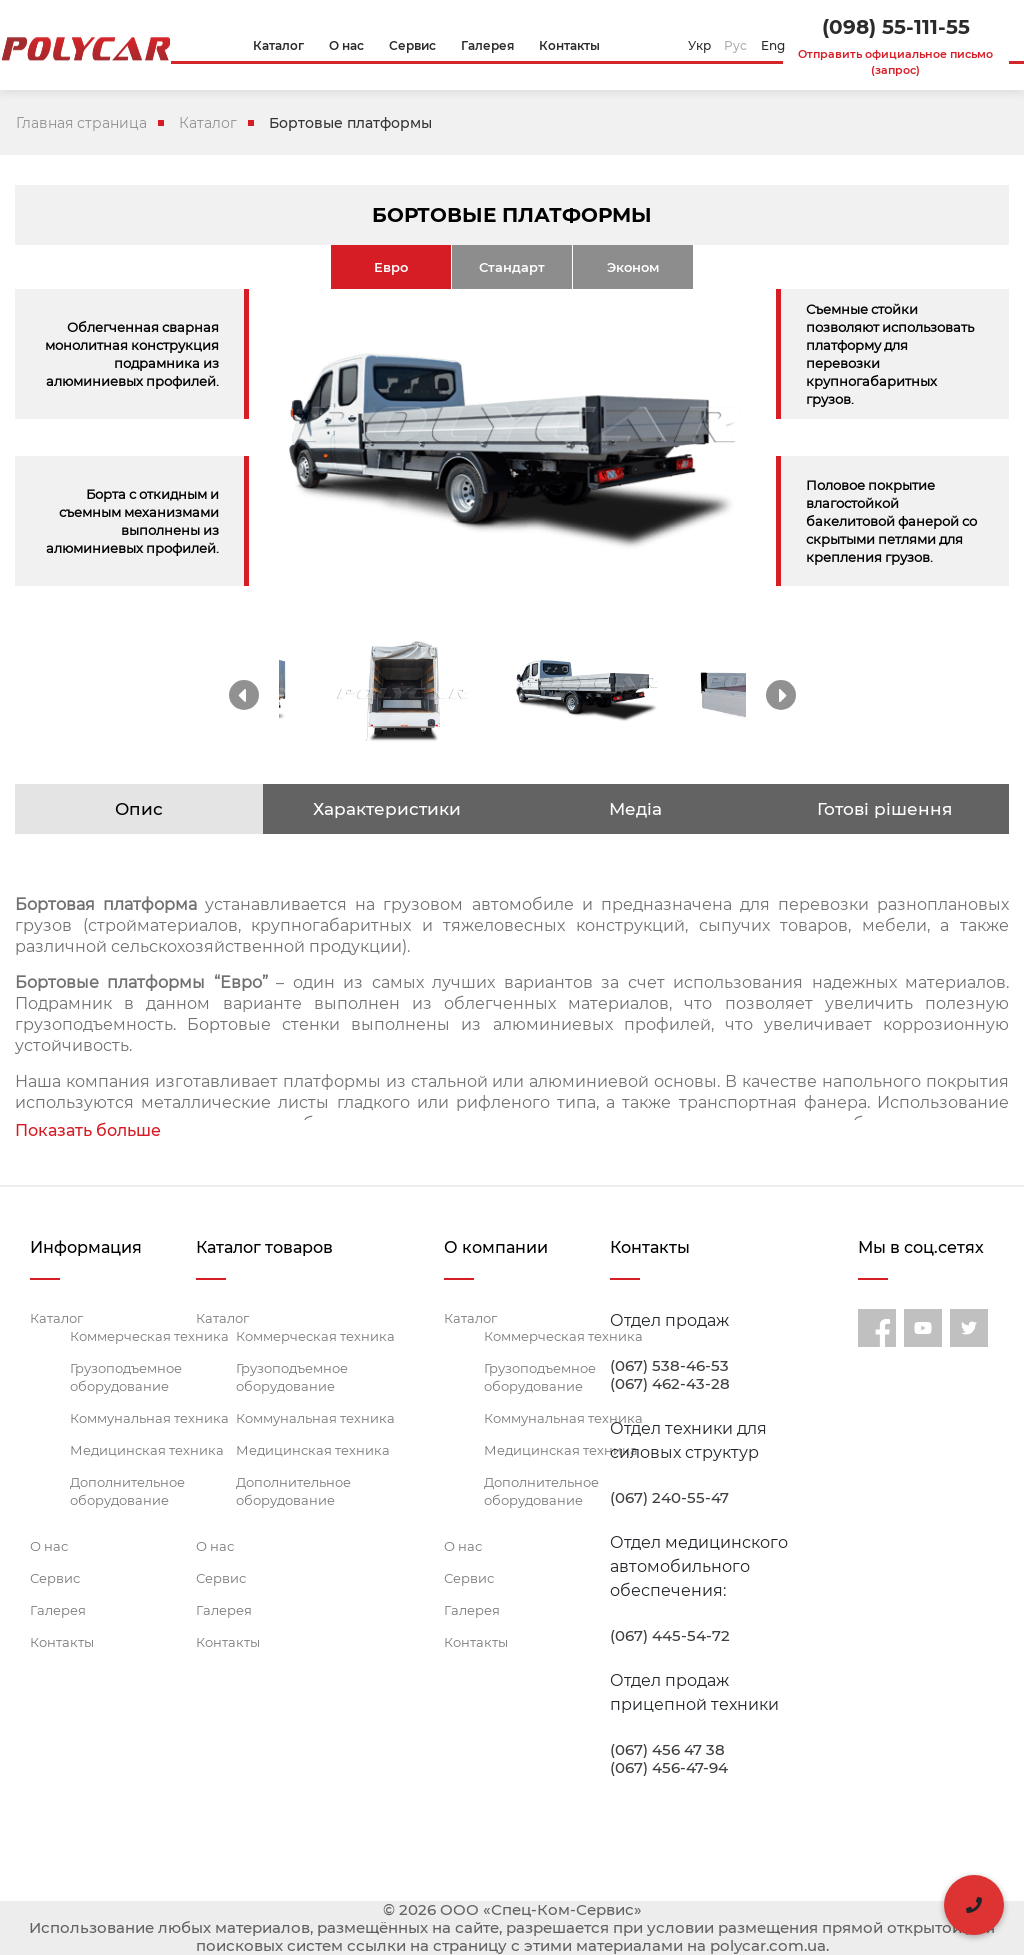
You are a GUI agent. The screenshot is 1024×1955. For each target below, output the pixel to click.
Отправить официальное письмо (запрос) (895, 62)
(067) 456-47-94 (669, 1768)
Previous (244, 695)
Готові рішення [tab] (884, 809)
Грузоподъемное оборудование (126, 1377)
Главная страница (81, 123)
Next (781, 695)
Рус (735, 45)
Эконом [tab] (633, 267)
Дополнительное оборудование (127, 1491)
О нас (49, 1546)
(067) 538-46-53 (669, 1366)
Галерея (58, 1610)
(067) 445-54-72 (670, 1636)
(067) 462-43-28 (670, 1384)
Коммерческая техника (149, 1336)
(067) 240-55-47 (669, 1498)
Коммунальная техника (149, 1418)
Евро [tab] (391, 267)
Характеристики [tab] (387, 809)
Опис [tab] (139, 809)
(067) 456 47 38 (667, 1750)
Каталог (208, 123)
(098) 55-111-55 (896, 27)
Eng (773, 45)
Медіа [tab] (635, 809)
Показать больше (88, 1130)
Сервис (55, 1578)
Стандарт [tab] (512, 267)
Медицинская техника (147, 1450)
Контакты (62, 1642)
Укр (699, 45)
